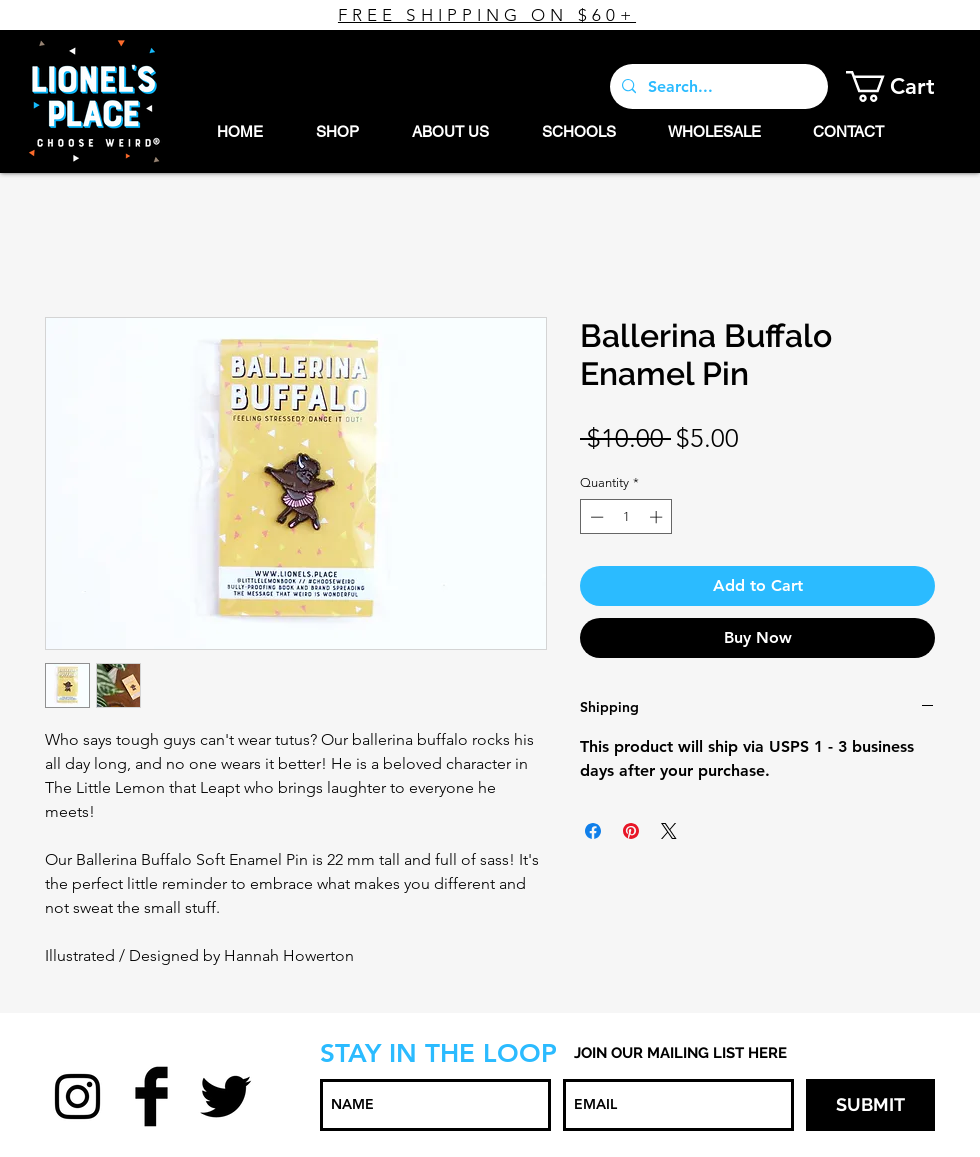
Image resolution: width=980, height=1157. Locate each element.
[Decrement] (595, 517)
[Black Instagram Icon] (77, 1096)
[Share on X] (669, 831)
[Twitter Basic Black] (225, 1096)
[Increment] (658, 517)
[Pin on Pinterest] (631, 831)
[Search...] (717, 86)
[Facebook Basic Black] (151, 1096)
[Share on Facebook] (593, 831)
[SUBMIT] (870, 1105)
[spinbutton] (626, 517)
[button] (905, 86)
